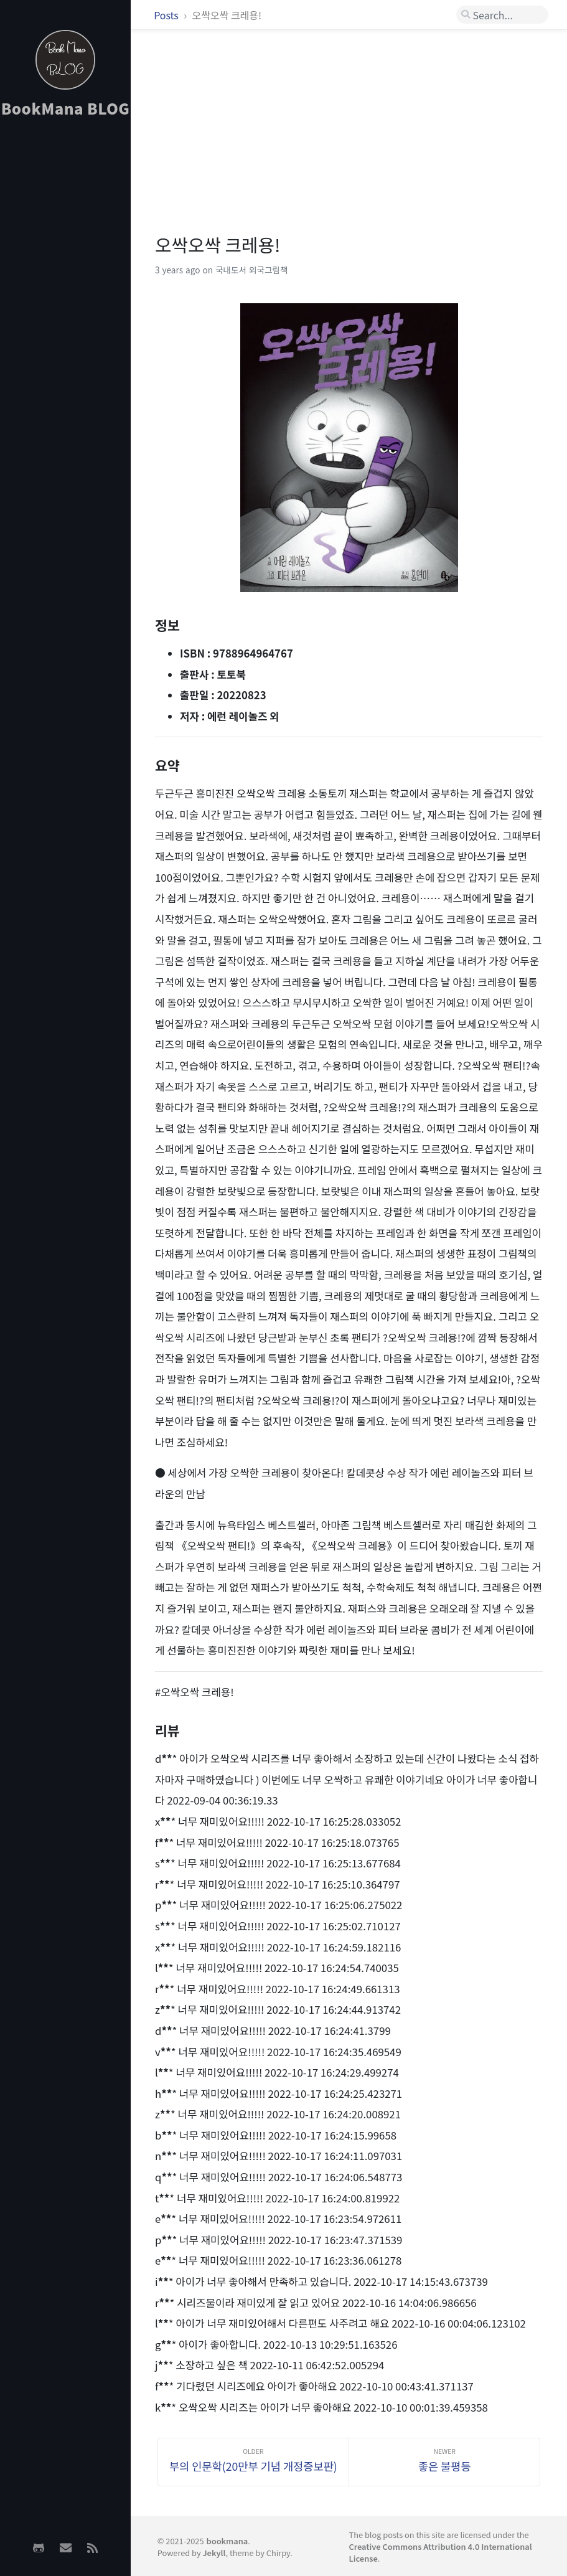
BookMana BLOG (65, 108)
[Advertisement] (65, 324)
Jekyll (213, 2553)
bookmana (227, 2541)
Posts (167, 14)
